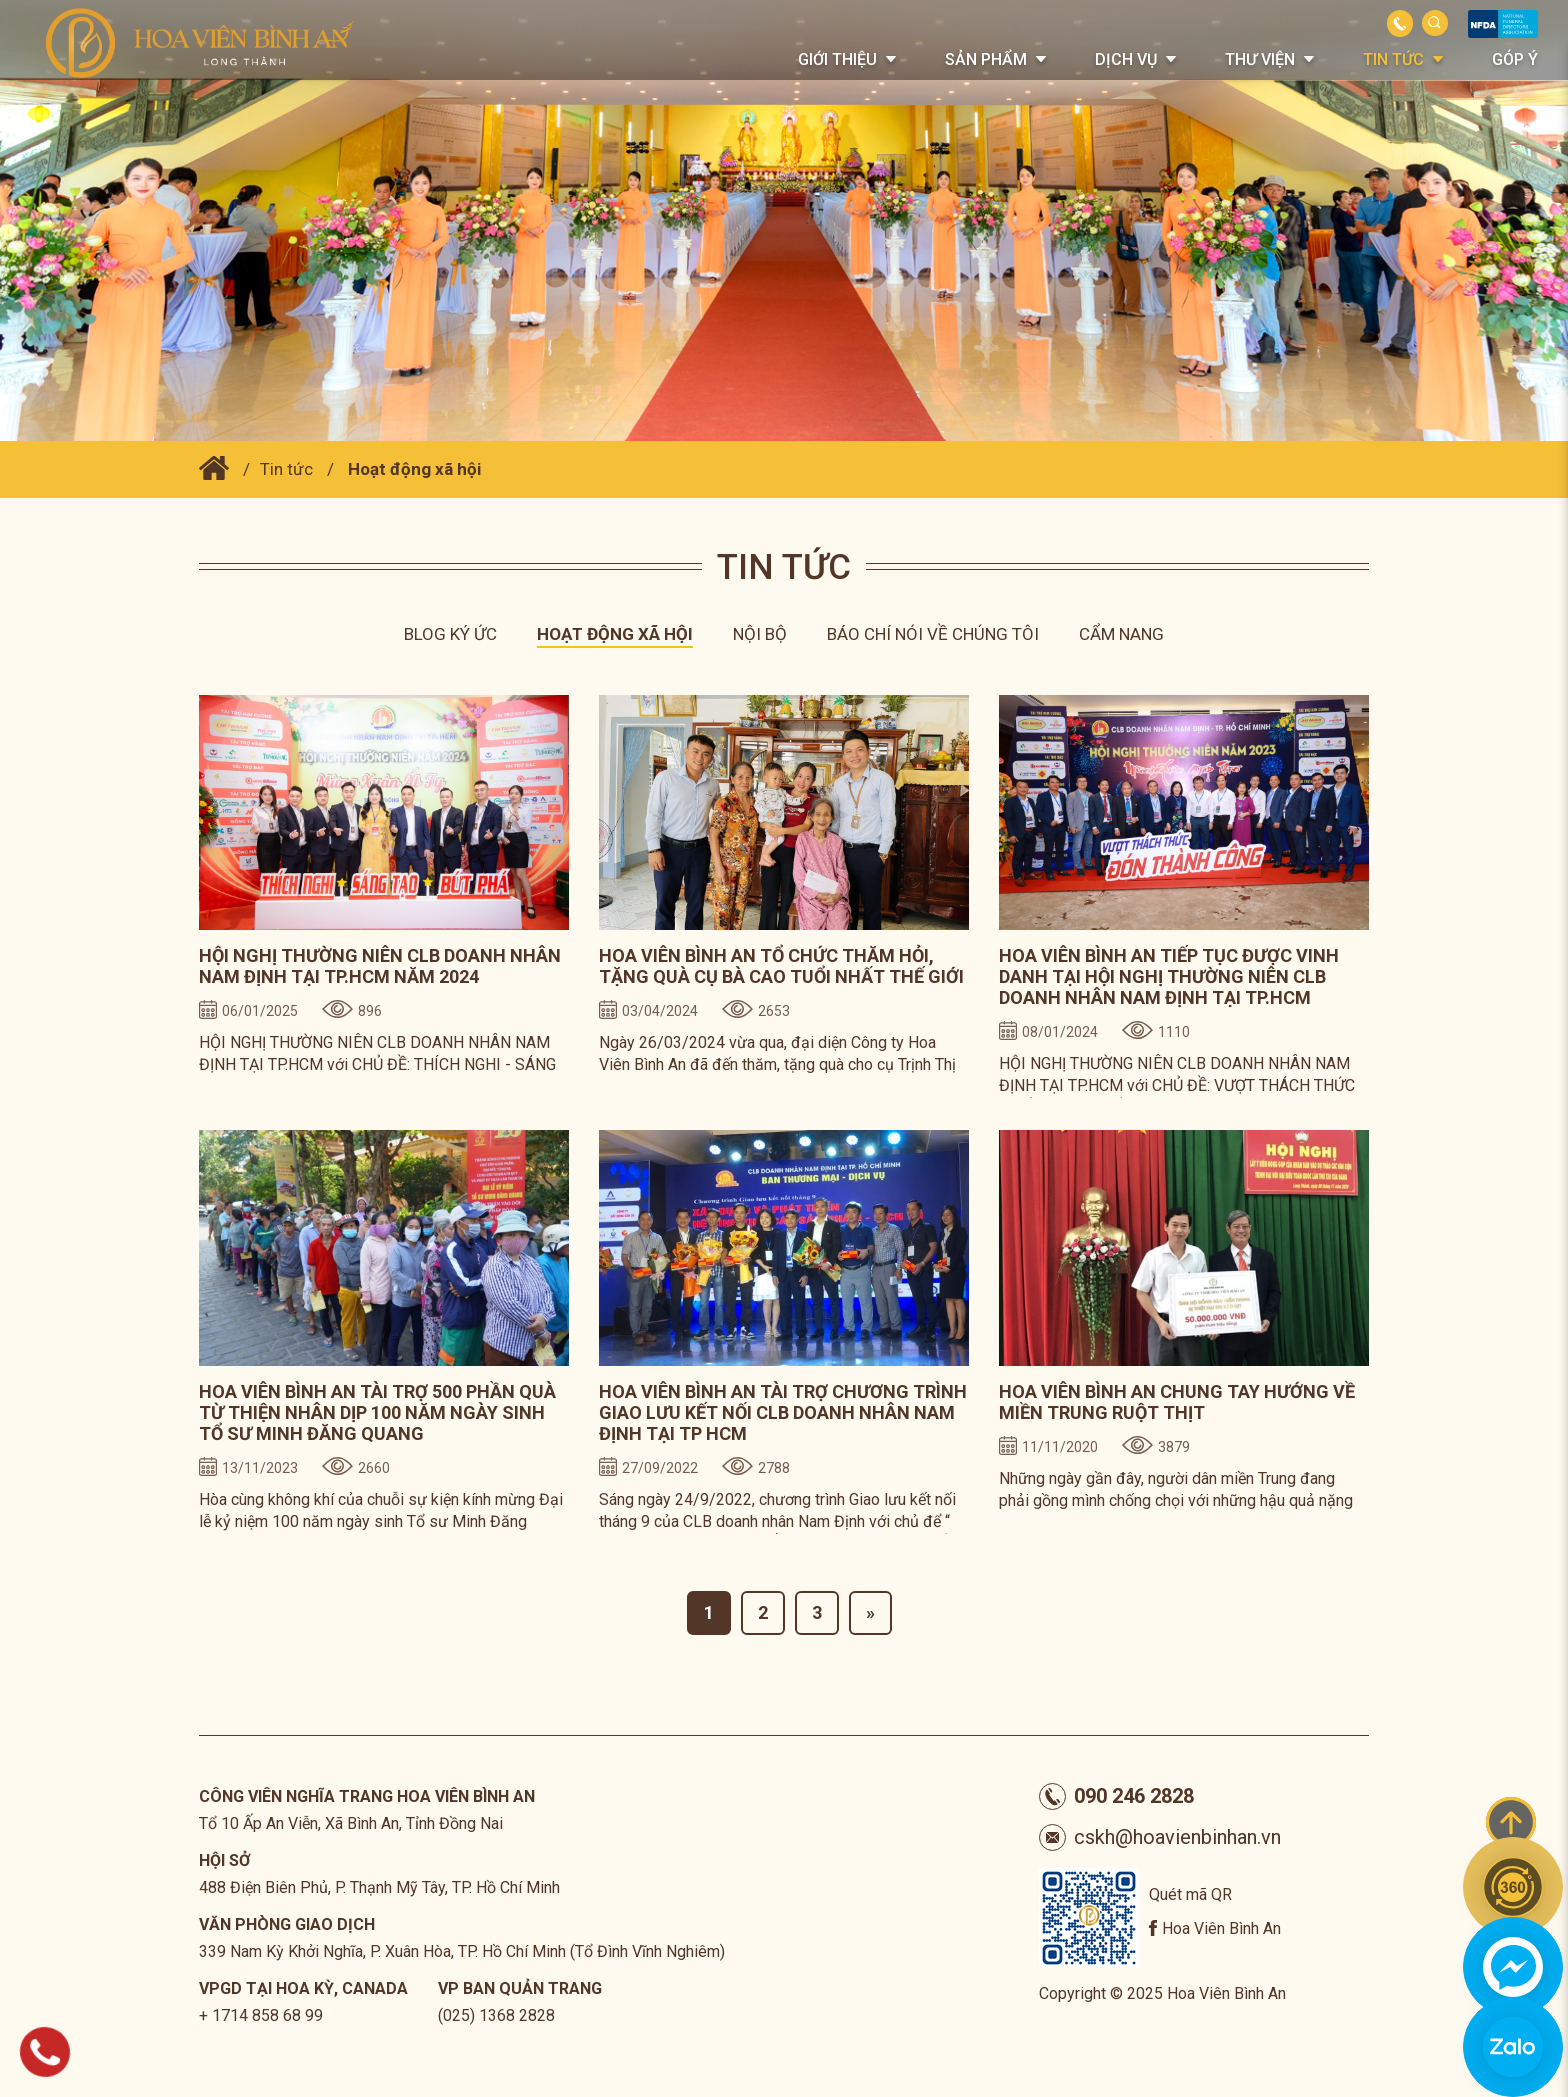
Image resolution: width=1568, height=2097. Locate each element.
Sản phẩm (986, 59)
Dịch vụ (1126, 59)
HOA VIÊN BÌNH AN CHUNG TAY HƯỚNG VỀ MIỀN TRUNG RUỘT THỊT (1177, 1402)
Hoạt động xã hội (414, 469)
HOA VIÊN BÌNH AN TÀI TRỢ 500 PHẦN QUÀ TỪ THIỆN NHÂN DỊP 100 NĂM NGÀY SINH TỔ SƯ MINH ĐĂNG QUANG (377, 1412)
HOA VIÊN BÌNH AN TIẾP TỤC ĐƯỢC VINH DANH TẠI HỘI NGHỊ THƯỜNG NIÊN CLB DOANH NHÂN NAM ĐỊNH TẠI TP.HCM (1169, 976)
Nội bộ (760, 634)
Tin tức (1393, 59)
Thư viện (1260, 59)
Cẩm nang (1121, 634)
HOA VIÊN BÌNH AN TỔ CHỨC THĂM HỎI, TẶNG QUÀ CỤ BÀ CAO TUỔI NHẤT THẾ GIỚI (781, 966)
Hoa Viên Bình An (1221, 1928)
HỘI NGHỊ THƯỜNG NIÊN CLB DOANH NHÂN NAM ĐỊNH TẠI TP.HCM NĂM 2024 (380, 966)
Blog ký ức (450, 634)
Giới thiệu (837, 59)
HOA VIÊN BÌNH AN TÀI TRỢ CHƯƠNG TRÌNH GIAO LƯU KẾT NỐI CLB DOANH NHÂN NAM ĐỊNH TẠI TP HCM (783, 1412)
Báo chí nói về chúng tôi (933, 634)
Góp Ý (1515, 59)
